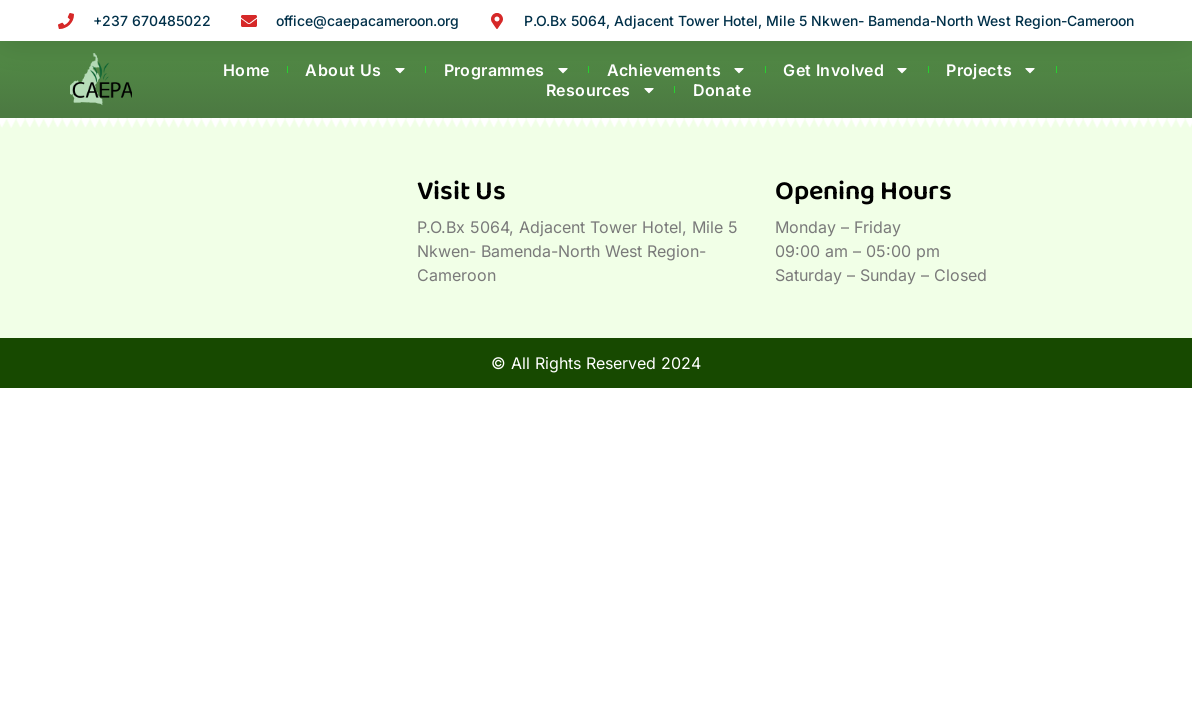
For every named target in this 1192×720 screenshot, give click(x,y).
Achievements (677, 70)
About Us (356, 70)
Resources (601, 90)
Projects (992, 70)
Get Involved (846, 70)
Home (246, 70)
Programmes (507, 70)
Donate (722, 90)
